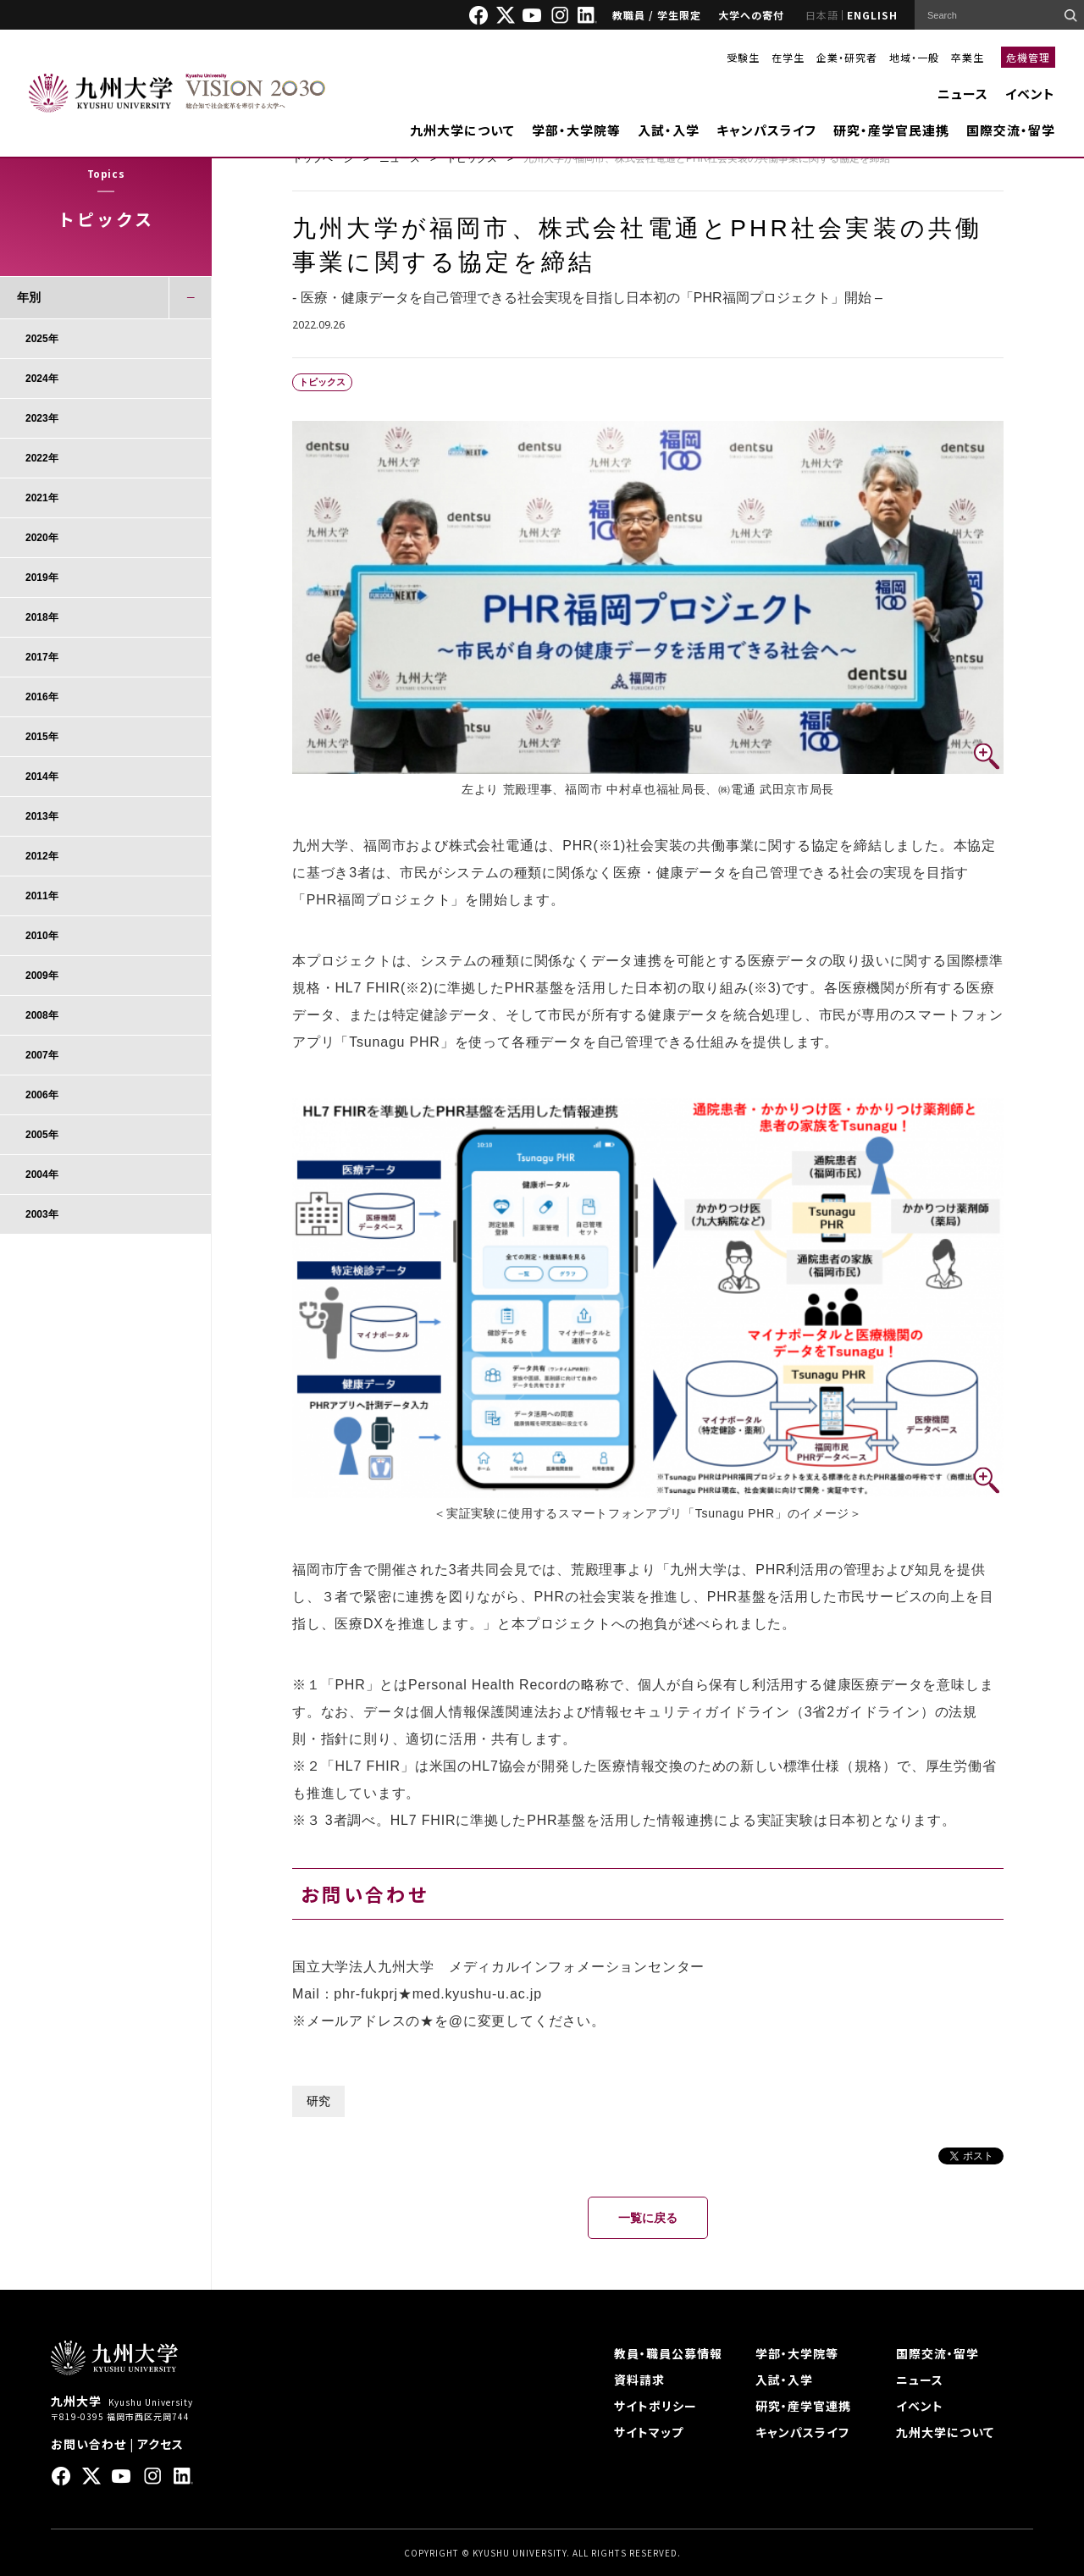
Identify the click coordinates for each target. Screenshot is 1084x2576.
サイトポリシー (655, 2405)
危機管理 (1028, 57)
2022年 (41, 458)
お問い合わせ (88, 2443)
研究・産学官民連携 (891, 130)
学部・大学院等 (576, 130)
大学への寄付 (751, 15)
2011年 (41, 896)
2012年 (41, 856)
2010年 (41, 936)
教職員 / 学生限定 (656, 15)
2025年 (41, 339)
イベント (1030, 93)
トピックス (471, 158)
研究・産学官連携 (803, 2405)
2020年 (41, 538)
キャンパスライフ (766, 130)
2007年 (41, 1055)
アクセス (160, 2443)
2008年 (41, 1015)
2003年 (41, 1214)
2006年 (41, 1095)
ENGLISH (872, 15)
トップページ (322, 158)
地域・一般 (914, 57)
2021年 (41, 498)
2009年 (41, 975)
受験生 (743, 57)
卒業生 (967, 57)
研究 (318, 2101)
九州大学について (462, 130)
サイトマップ (648, 2432)
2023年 (41, 418)
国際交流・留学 (1010, 130)
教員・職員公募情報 (668, 2353)
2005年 (41, 1135)
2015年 (41, 737)
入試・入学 (669, 130)
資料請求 (639, 2379)
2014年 (41, 776)
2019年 (41, 577)
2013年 (41, 816)
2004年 (41, 1174)
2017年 (41, 657)
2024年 (41, 378)
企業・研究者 (846, 57)
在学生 (788, 57)
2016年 (41, 697)
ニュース (962, 93)
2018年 (41, 617)
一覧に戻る (648, 2218)
